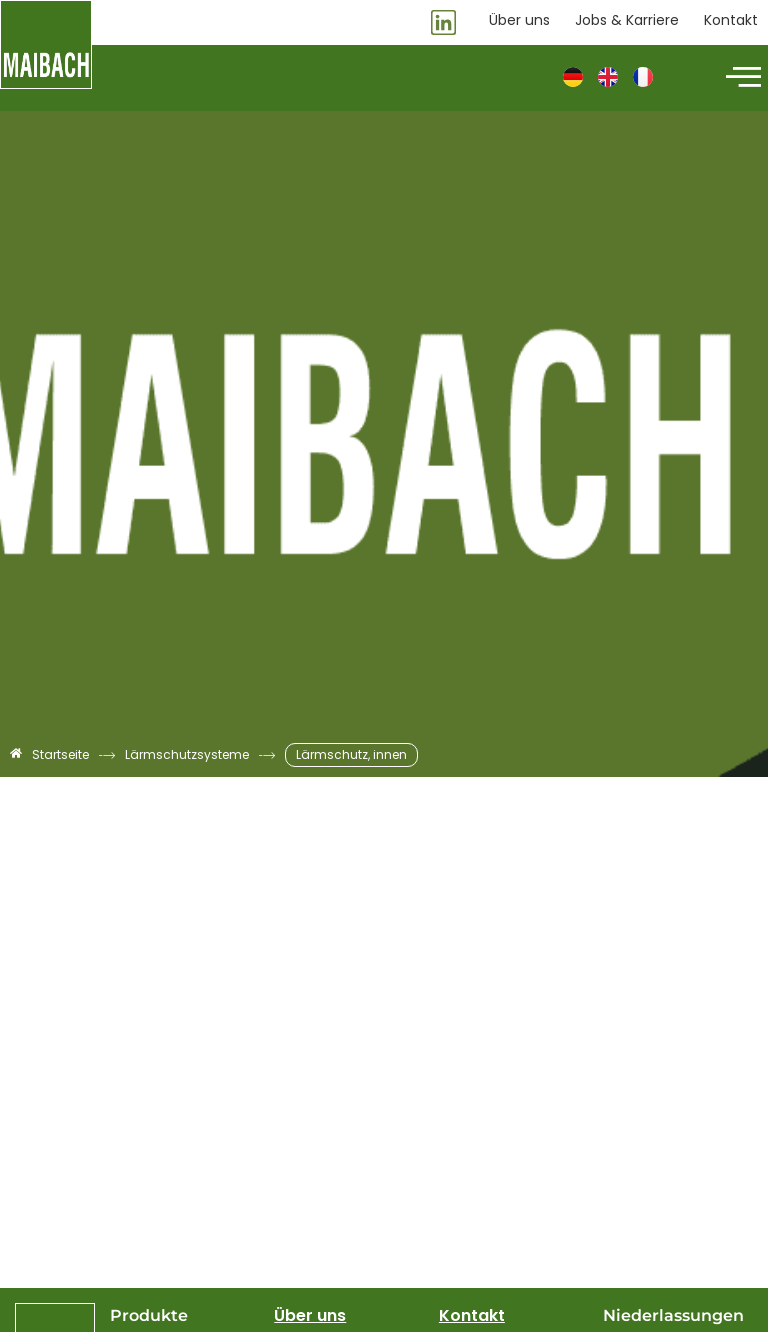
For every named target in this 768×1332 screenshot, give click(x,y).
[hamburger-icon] (740, 78)
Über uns (310, 1315)
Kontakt (472, 1315)
